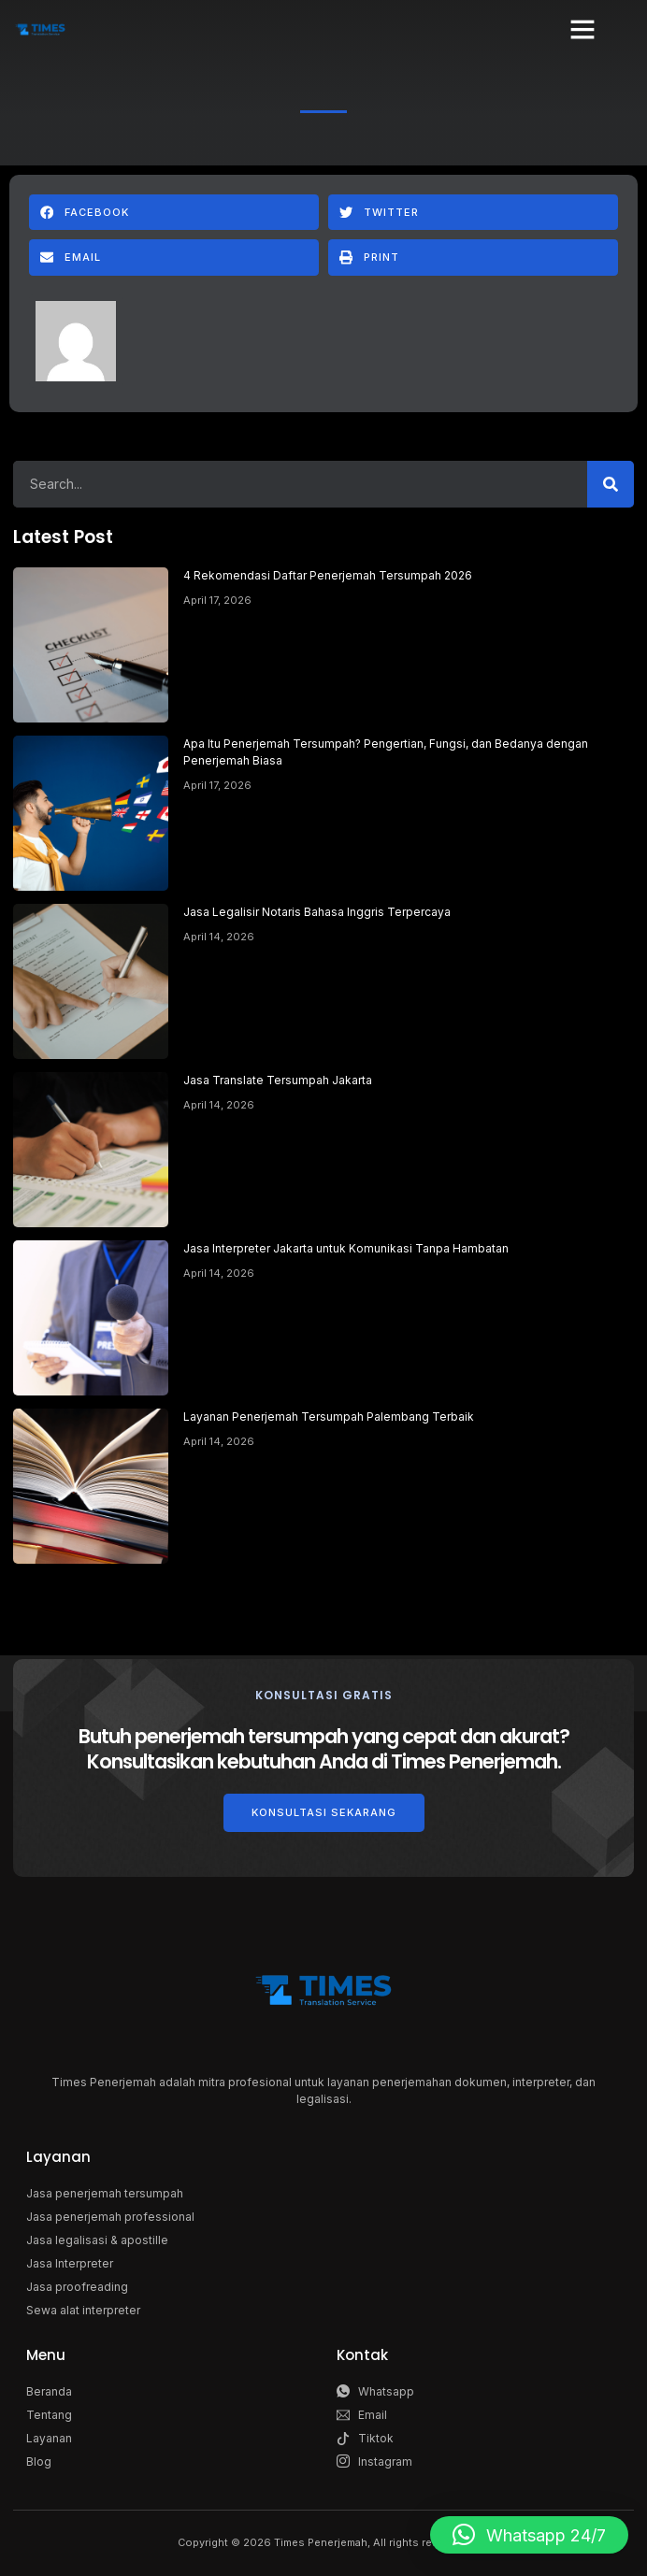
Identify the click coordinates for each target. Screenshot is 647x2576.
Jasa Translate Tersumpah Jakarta (277, 1080)
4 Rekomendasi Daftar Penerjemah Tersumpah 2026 (327, 575)
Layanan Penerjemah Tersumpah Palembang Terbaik (328, 1417)
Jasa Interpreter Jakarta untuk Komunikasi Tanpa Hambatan (346, 1248)
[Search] (610, 484)
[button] (582, 29)
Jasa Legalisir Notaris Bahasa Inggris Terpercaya (317, 912)
